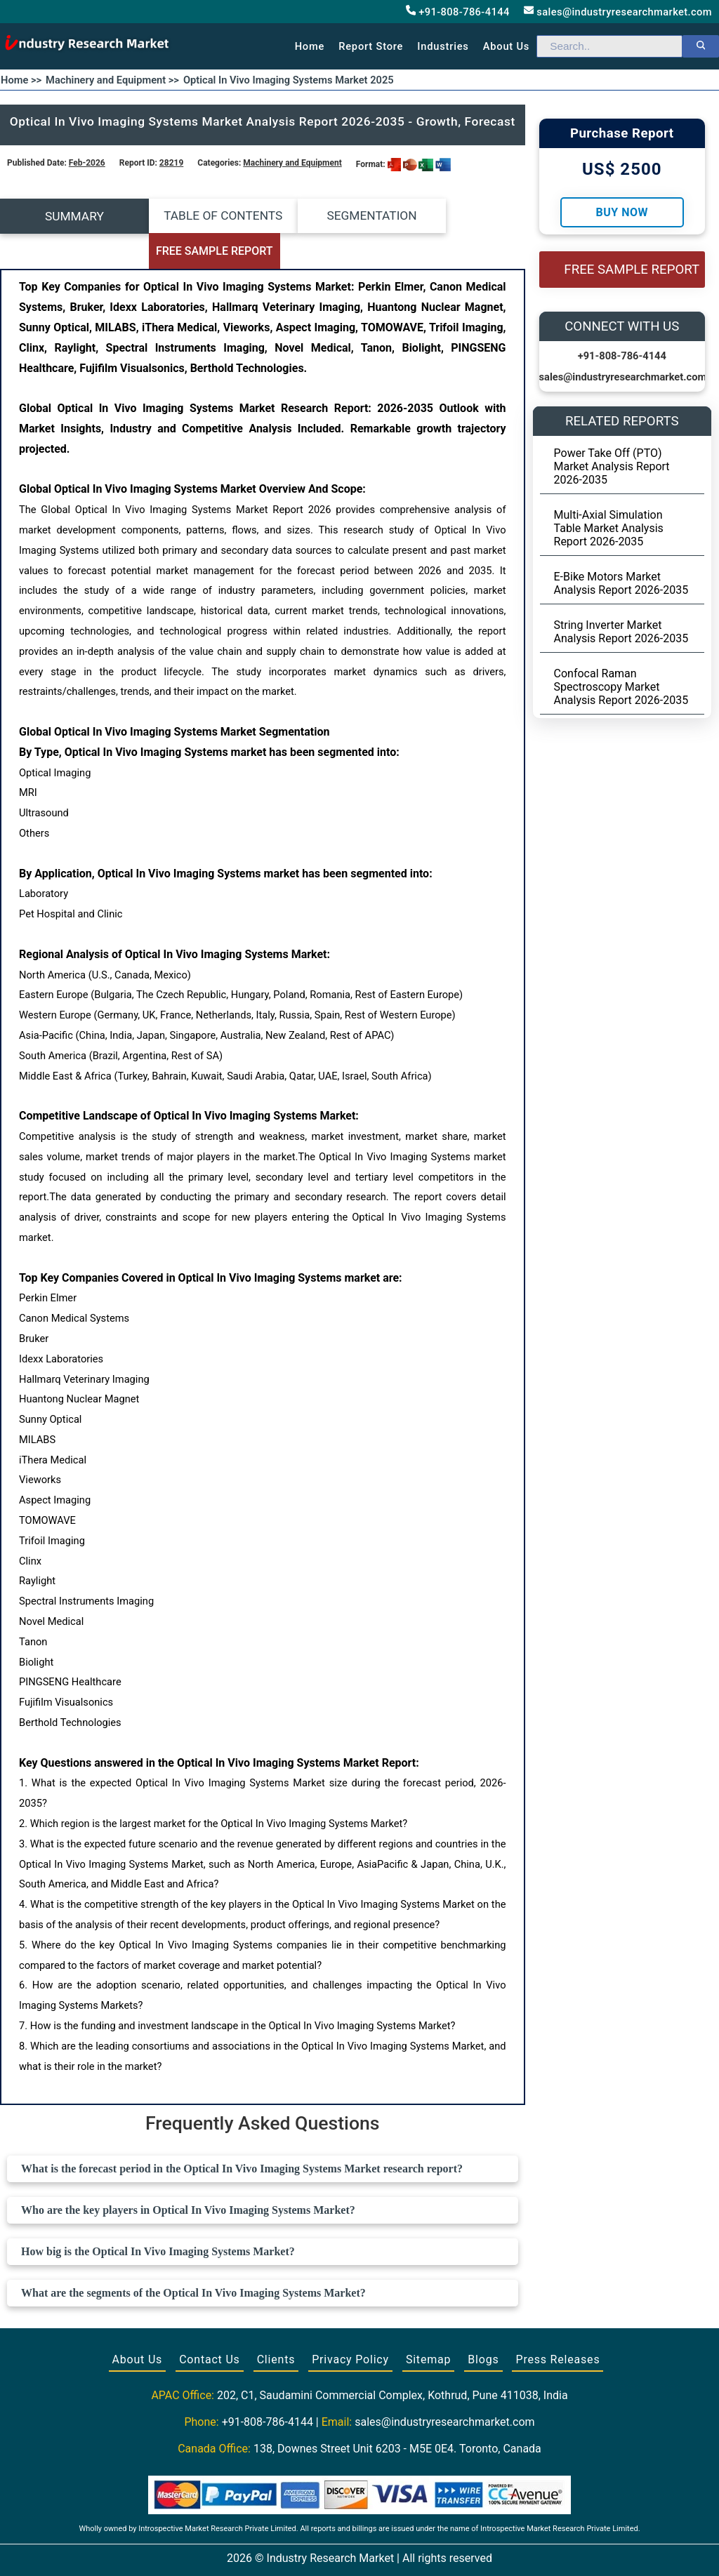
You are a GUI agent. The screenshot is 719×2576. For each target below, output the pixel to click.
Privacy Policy (350, 2324)
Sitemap (428, 2324)
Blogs (483, 2324)
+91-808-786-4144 (458, 11)
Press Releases (557, 2324)
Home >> (21, 80)
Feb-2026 (87, 163)
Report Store (370, 46)
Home (310, 46)
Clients (276, 2324)
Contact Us (209, 2324)
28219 (171, 163)
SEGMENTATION (328, 216)
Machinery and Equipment (292, 163)
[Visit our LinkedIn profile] (385, 2549)
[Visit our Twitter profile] (358, 2549)
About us (506, 46)
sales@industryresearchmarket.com (618, 11)
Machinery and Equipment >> (112, 80)
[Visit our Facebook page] (332, 2549)
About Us (137, 2324)
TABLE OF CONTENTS (197, 216)
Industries (442, 46)
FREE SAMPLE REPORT (459, 216)
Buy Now (622, 212)
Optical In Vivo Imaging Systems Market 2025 (288, 80)
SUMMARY (65, 216)
